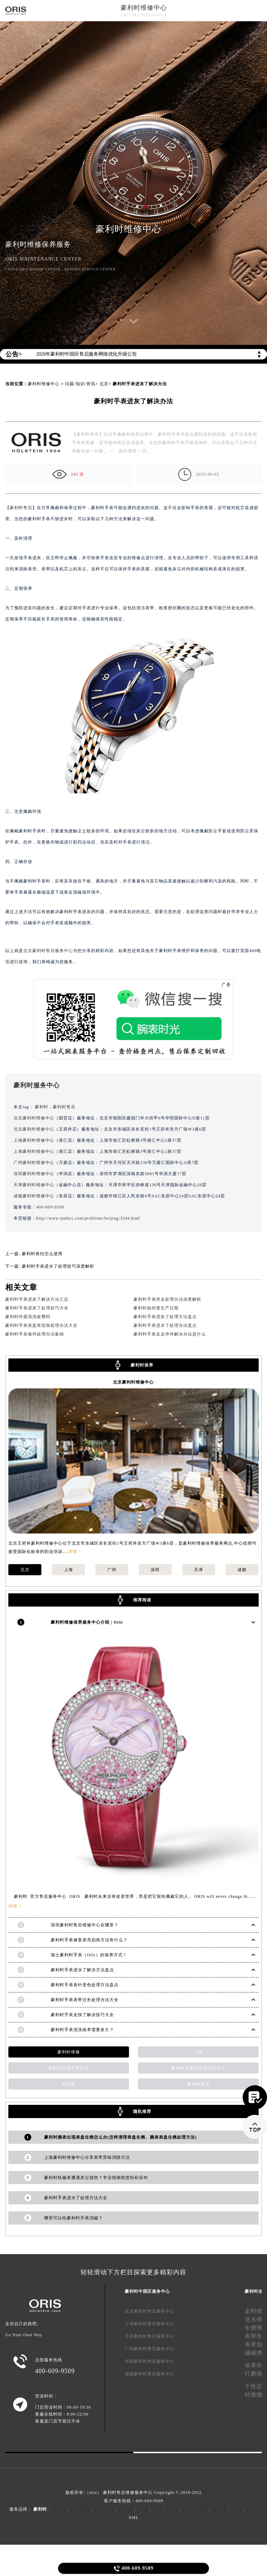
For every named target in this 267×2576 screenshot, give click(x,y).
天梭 (253, 2509)
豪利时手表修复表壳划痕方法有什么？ (89, 1939)
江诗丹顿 (105, 2509)
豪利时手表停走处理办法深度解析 (167, 1299)
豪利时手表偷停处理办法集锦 (34, 1334)
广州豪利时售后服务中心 (150, 2348)
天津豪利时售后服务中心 (150, 2336)
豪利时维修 (68, 2052)
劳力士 (59, 2509)
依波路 (68, 2084)
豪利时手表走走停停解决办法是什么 (170, 1334)
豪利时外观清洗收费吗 (27, 1316)
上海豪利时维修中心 (34, 1140)
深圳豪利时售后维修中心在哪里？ (85, 1925)
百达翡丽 (81, 2509)
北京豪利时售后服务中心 (48, 950)
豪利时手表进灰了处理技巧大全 (36, 1308)
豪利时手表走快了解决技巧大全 (82, 2014)
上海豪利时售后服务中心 (150, 2323)
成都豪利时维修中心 (34, 1196)
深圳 (155, 1569)
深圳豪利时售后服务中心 (150, 2361)
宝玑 (174, 2509)
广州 (111, 1569)
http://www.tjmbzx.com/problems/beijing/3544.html (88, 1218)
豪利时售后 (21, 507)
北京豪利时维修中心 (34, 1118)
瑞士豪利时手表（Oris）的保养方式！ (89, 1954)
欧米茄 (221, 2509)
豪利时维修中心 (144, 7)
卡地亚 (127, 2509)
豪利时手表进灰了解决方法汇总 (36, 1299)
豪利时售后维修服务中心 (128, 2492)
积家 (144, 2509)
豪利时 (41, 1106)
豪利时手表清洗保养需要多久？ (82, 2029)
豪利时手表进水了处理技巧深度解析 (58, 1266)
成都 (241, 1569)
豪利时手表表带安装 (68, 2068)
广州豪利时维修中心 (34, 1162)
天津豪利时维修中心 (34, 1184)
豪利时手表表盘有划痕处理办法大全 (41, 1325)
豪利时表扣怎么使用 (42, 1253)
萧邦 (204, 2509)
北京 (103, 383)
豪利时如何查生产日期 (156, 1308)
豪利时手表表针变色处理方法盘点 (85, 1984)
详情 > (74, 1551)
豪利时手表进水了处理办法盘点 (165, 1325)
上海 (68, 1569)
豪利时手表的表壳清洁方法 (198, 2068)
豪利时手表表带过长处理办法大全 (85, 1999)
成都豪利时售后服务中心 (150, 2373)
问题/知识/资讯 (80, 383)
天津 (198, 1569)
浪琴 (238, 2509)
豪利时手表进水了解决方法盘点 (82, 1969)
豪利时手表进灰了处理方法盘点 (165, 1316)
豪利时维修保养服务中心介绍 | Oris (87, 1622)
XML (133, 2517)
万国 (189, 2509)
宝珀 (159, 2509)
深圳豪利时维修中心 (34, 1173)
